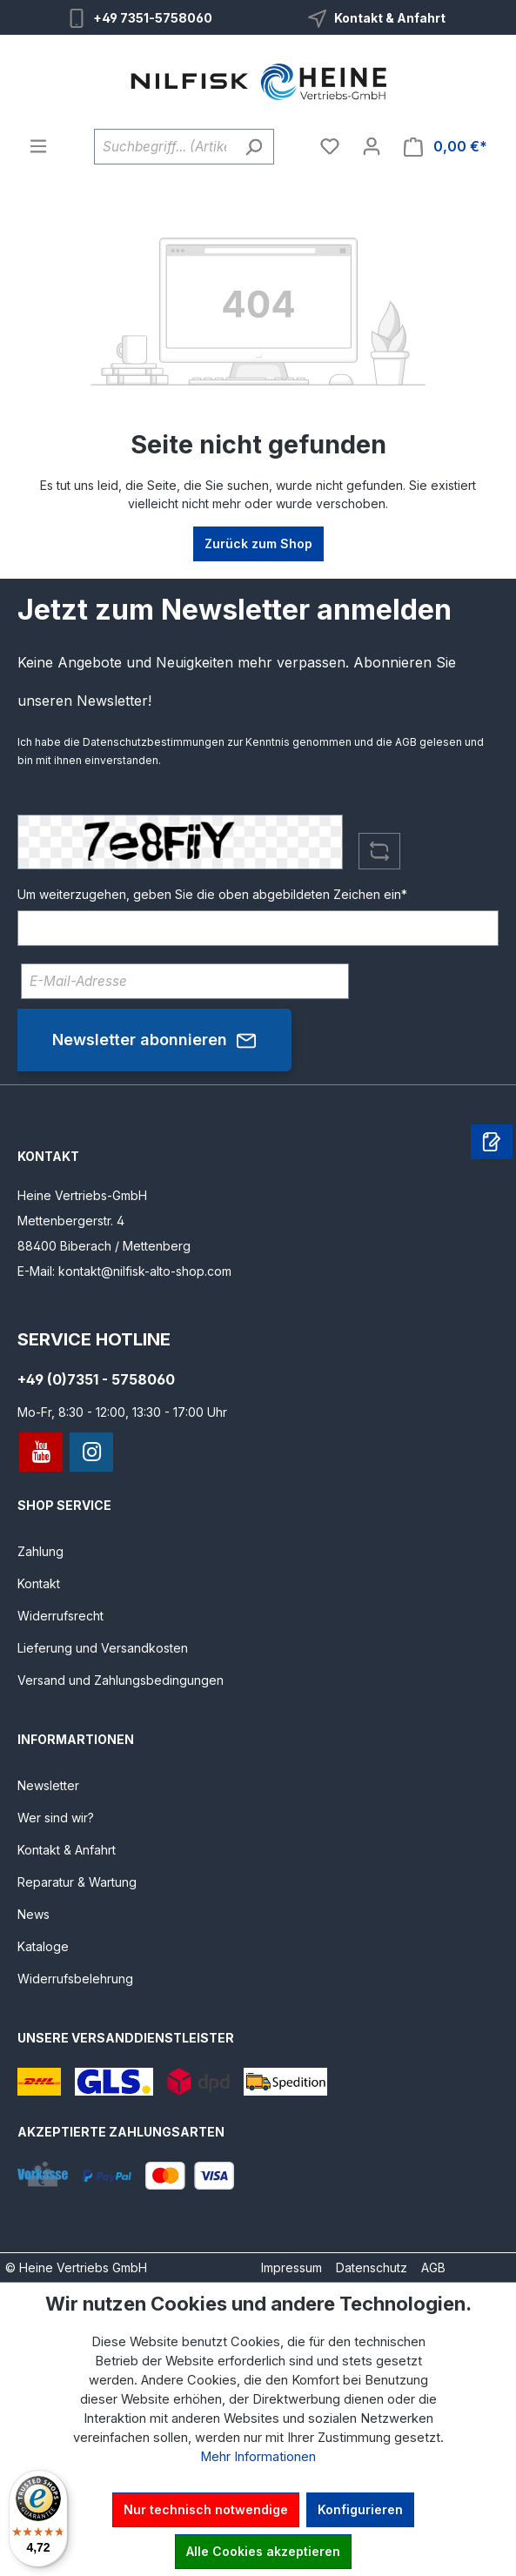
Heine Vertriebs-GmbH (82, 1195)
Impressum (291, 2267)
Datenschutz (371, 2267)
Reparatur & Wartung (77, 1882)
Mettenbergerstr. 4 (70, 1220)
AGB (406, 741)
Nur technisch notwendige (206, 2509)
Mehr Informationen (258, 2457)
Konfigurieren (360, 2509)
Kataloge (43, 1946)
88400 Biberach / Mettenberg (104, 1245)
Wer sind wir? (55, 1817)
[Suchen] (253, 146)
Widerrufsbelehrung (75, 1978)
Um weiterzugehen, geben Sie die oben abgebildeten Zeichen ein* (212, 894)
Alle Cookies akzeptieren (263, 2551)
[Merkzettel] (330, 146)
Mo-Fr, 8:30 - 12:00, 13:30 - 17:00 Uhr (122, 1412)
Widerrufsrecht (60, 1615)
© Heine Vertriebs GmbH (76, 2267)
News (33, 1914)
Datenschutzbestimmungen (153, 741)
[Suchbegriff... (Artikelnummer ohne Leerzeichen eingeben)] (164, 146)
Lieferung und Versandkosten (102, 1647)
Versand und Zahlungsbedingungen (120, 1680)
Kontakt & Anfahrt (390, 17)
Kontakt (38, 1583)
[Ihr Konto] (371, 146)
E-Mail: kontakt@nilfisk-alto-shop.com (124, 1271)
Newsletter (48, 1785)
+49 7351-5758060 (152, 17)
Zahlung (40, 1551)
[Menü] (38, 146)
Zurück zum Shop (258, 543)
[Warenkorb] (445, 146)
